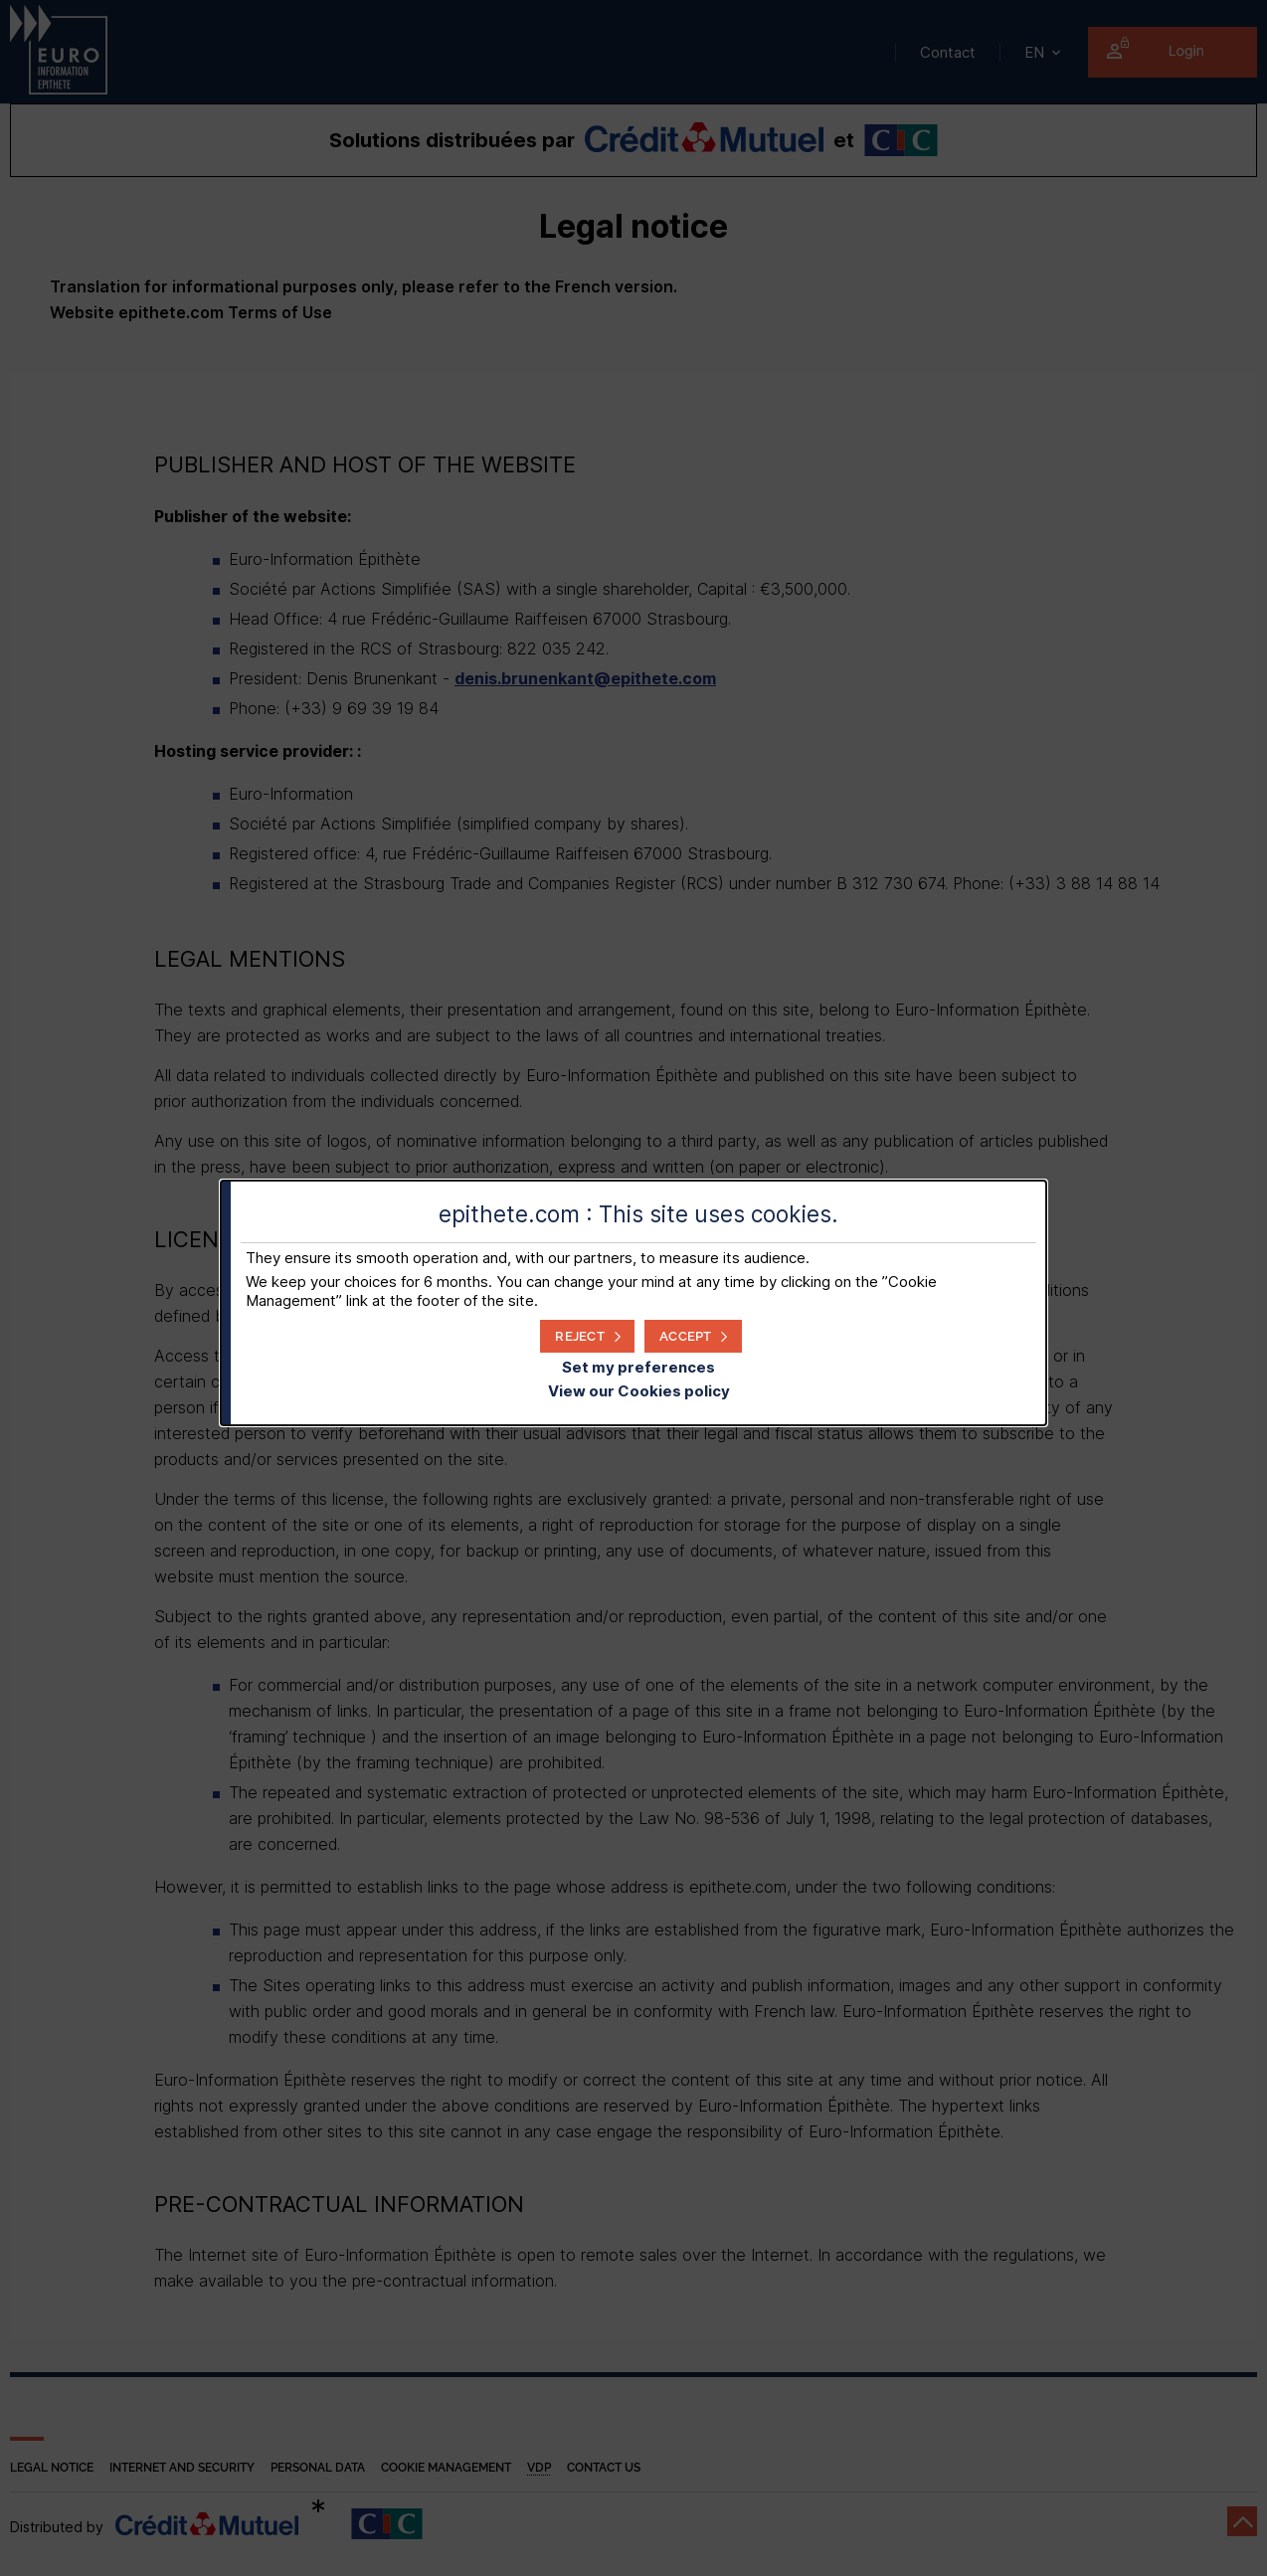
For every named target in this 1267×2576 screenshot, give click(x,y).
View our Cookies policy (639, 1390)
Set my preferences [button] (638, 1367)
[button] (693, 1336)
